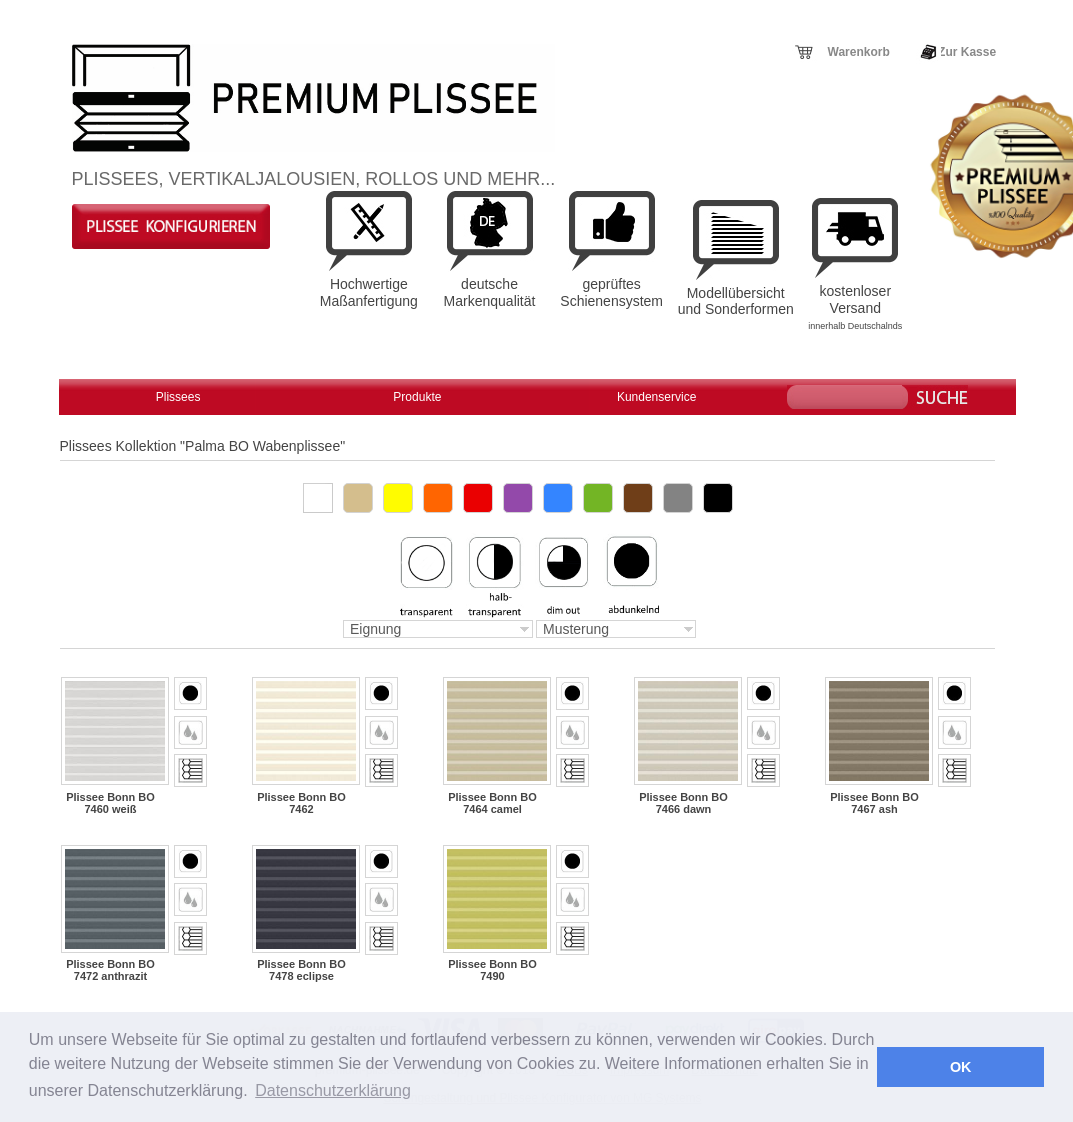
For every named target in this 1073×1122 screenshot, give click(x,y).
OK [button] (961, 1067)
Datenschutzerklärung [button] (333, 1090)
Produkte (417, 397)
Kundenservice (656, 397)
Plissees (178, 397)
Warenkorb (859, 52)
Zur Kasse (967, 52)
